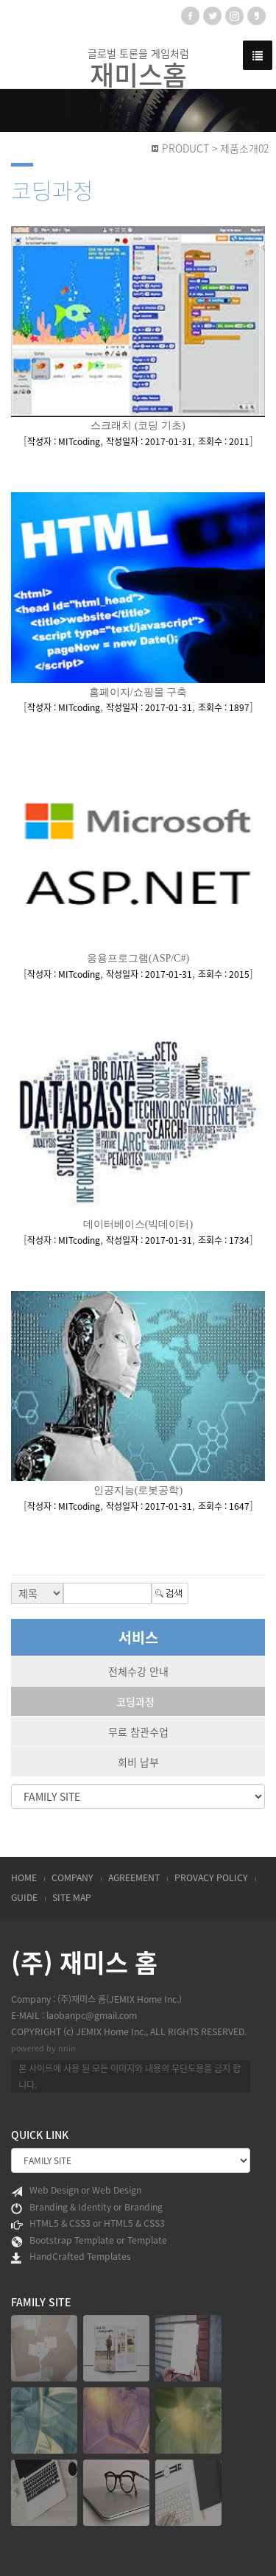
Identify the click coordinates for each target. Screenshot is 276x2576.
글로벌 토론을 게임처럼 (138, 68)
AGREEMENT (134, 1877)
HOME (24, 1877)
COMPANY (72, 1877)
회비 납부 (138, 1761)
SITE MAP (71, 1897)
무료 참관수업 (138, 1731)
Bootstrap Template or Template (89, 2240)
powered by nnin (43, 2048)
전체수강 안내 (138, 1671)
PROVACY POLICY (211, 1877)
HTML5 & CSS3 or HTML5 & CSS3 (88, 2223)
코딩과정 (135, 1701)
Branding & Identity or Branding (87, 2207)
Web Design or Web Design (76, 2190)
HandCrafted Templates (71, 2257)
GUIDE (24, 1897)
